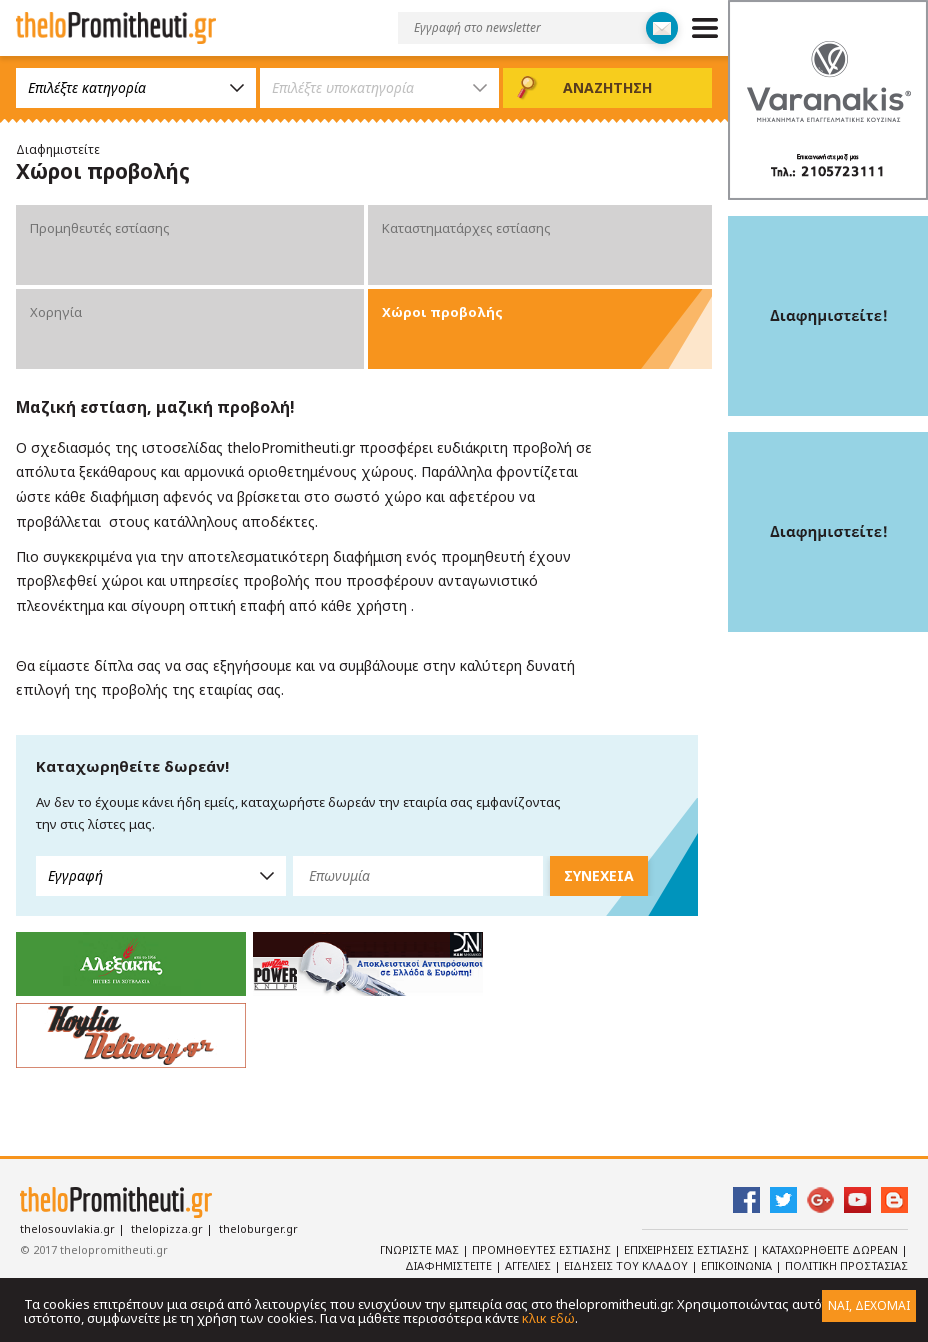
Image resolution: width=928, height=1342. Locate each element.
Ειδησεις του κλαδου (627, 1265)
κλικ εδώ (548, 1318)
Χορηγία (56, 312)
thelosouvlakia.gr (67, 1228)
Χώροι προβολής (442, 312)
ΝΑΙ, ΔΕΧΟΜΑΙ (869, 1305)
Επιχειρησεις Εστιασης (688, 1249)
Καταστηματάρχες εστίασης (466, 228)
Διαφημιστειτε (450, 1265)
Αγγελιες (529, 1265)
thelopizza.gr (167, 1228)
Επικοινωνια (738, 1265)
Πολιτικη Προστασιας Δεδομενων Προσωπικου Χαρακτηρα (740, 1274)
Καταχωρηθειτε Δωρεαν (831, 1249)
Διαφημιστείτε (58, 149)
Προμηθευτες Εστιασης (543, 1249)
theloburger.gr (258, 1228)
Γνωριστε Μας (421, 1249)
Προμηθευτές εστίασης (100, 228)
